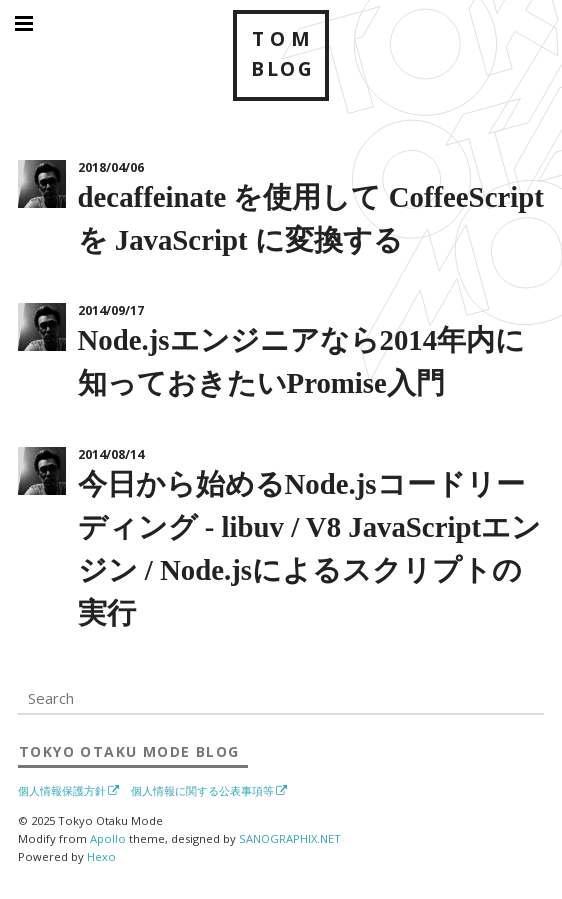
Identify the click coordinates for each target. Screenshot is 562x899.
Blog (129, 750)
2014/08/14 (111, 454)
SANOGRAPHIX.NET (290, 838)
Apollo (108, 838)
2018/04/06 (111, 167)
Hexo (101, 856)
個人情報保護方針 (62, 791)
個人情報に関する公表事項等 (202, 791)
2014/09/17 (111, 310)
